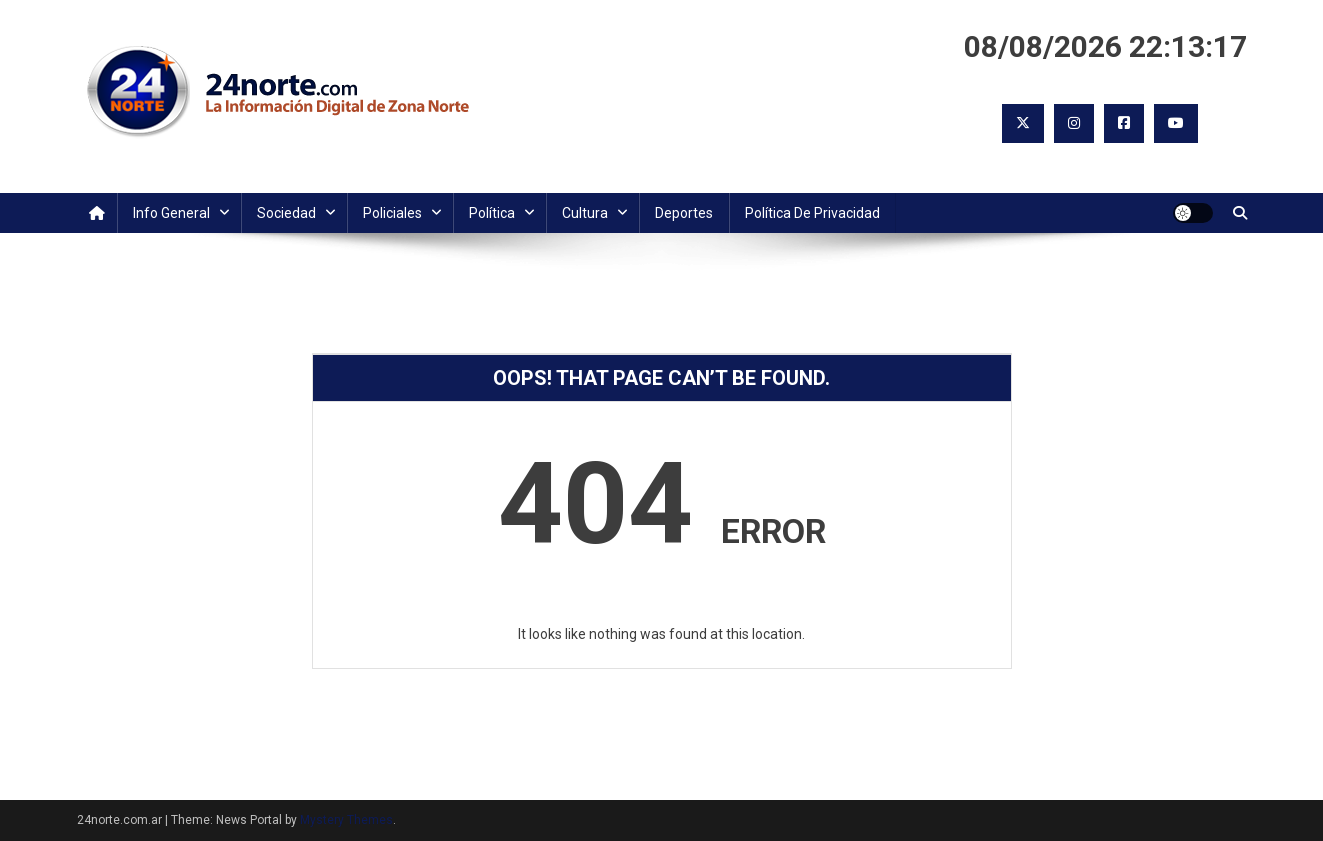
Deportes (684, 213)
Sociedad (286, 213)
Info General (171, 213)
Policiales (392, 213)
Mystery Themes (346, 820)
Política (492, 213)
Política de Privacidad (812, 213)
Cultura (585, 213)
